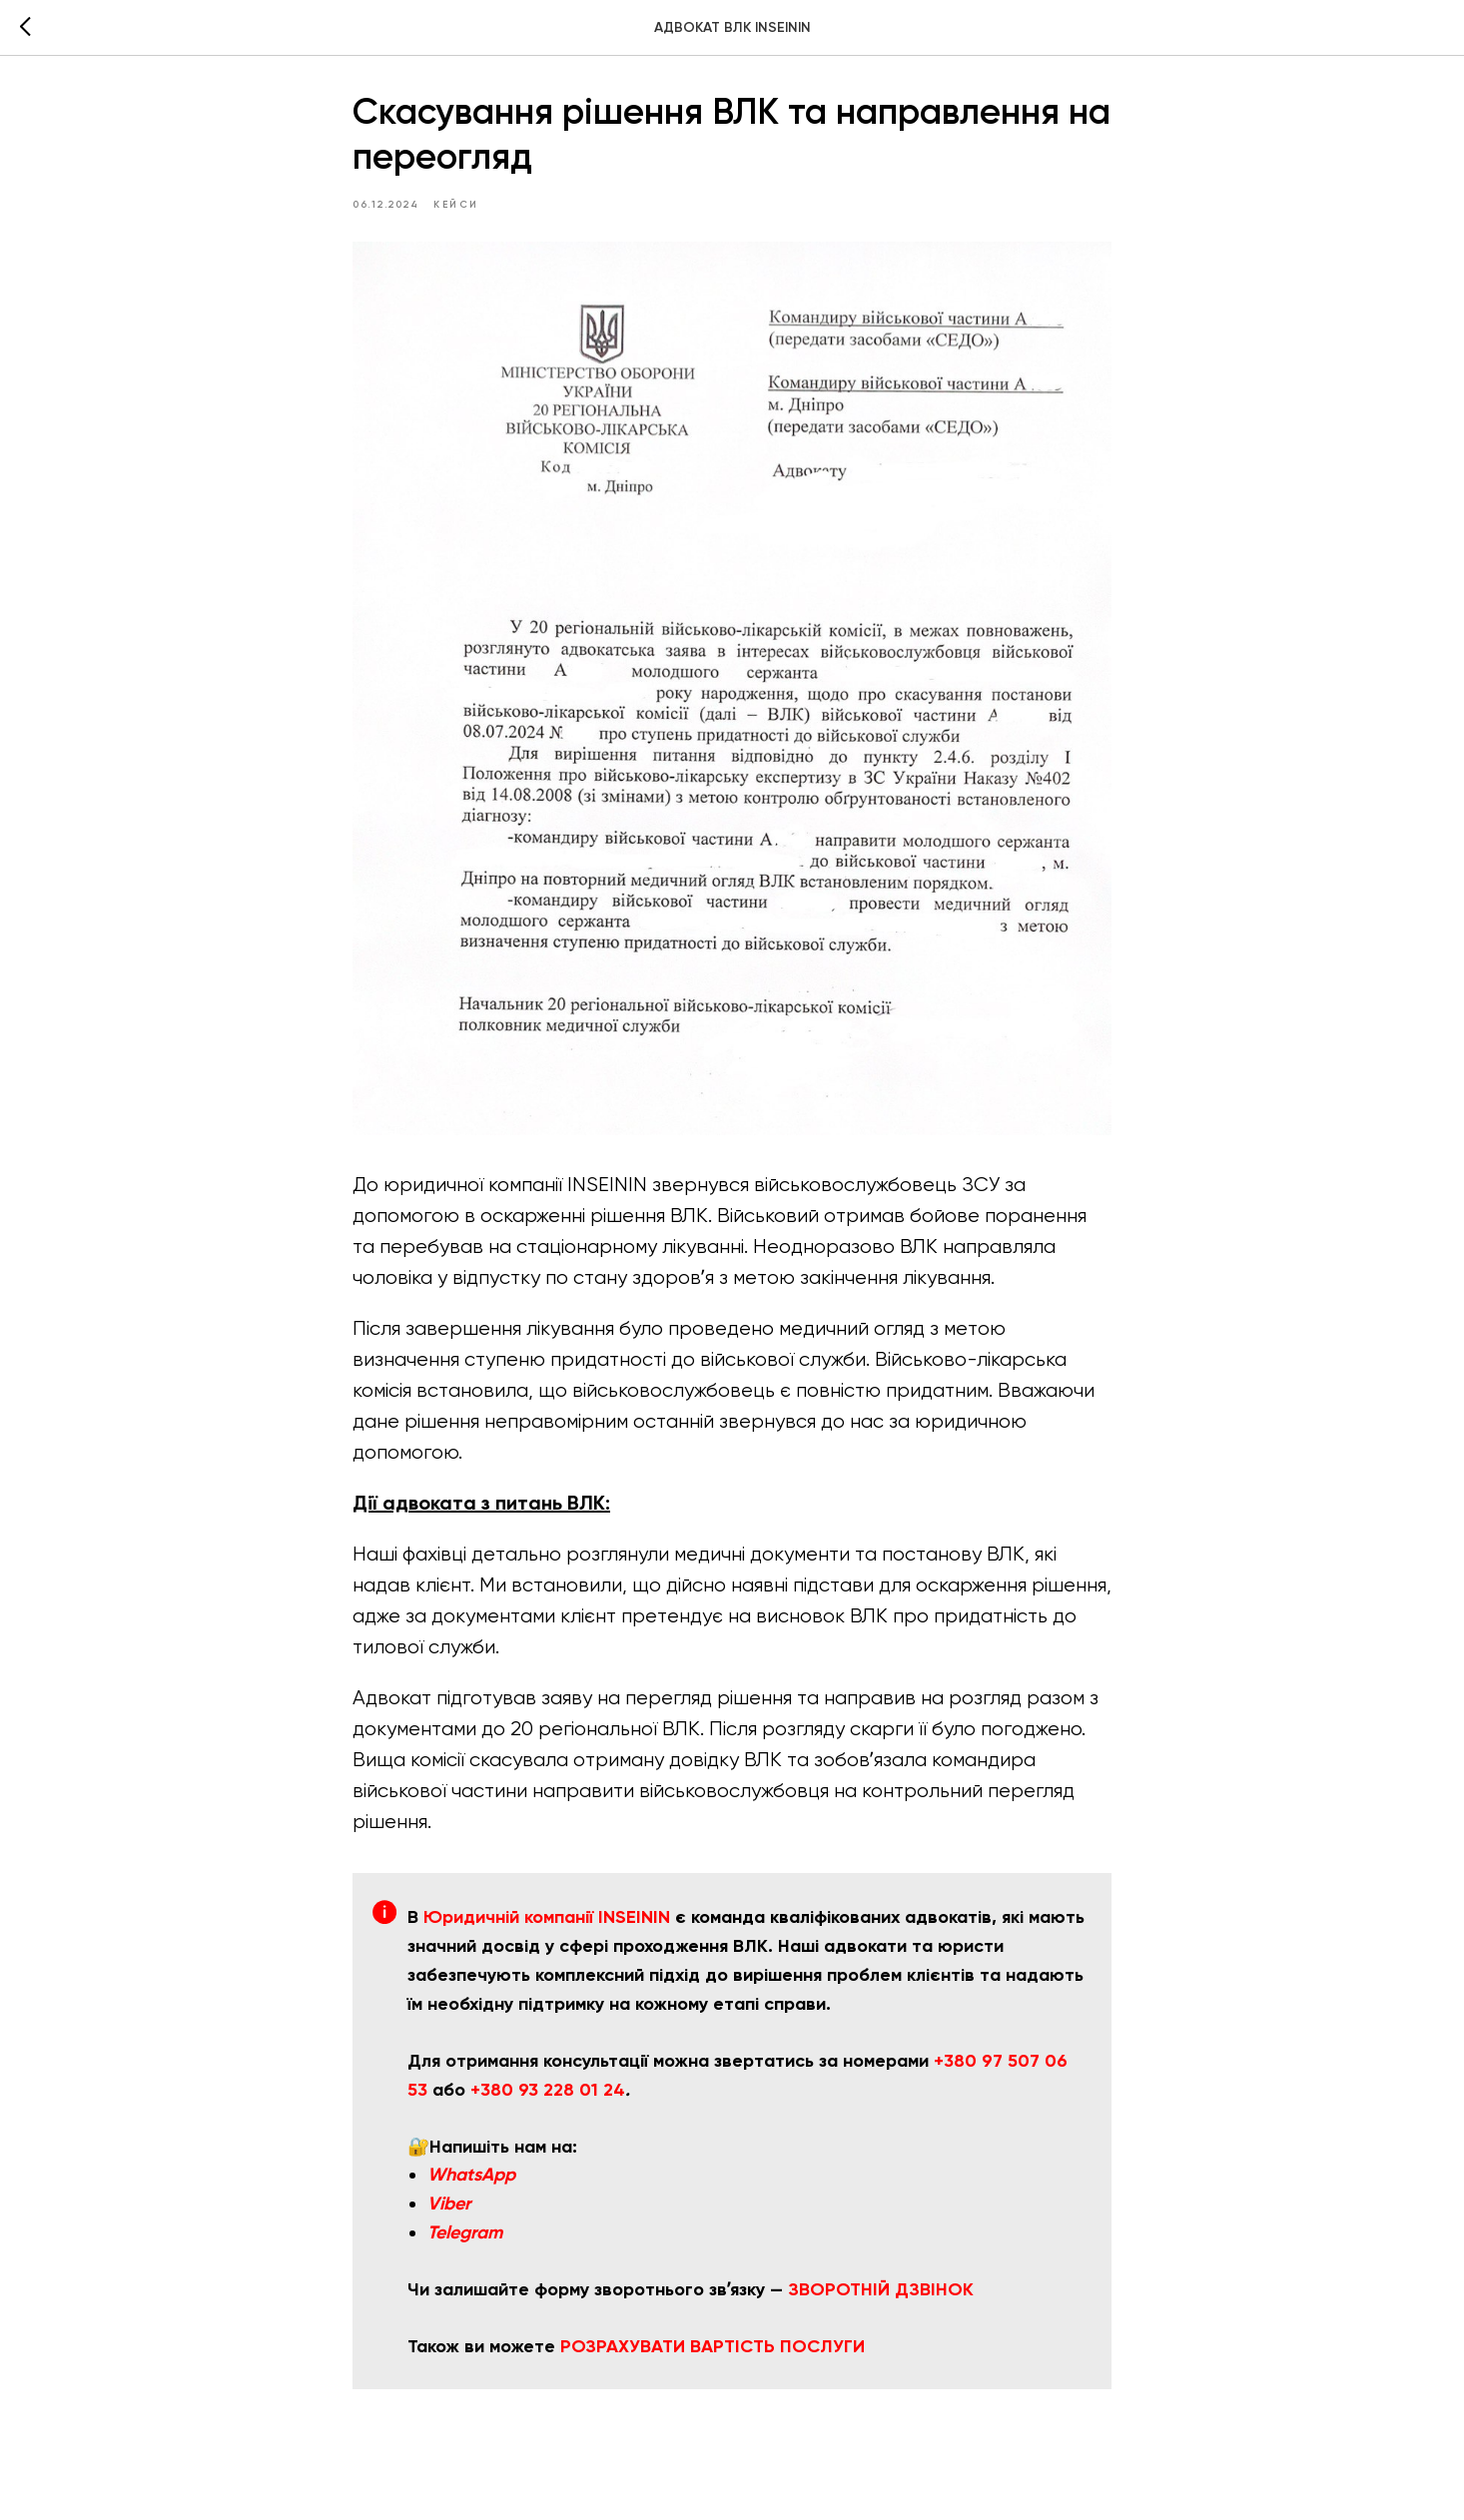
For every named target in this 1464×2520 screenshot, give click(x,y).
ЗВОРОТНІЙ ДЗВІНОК (881, 2294)
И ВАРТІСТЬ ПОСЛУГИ (769, 2350)
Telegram (464, 2237)
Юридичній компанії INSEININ (546, 1922)
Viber (448, 2208)
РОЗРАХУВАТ (616, 2350)
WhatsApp (471, 2180)
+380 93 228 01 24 (547, 2094)
